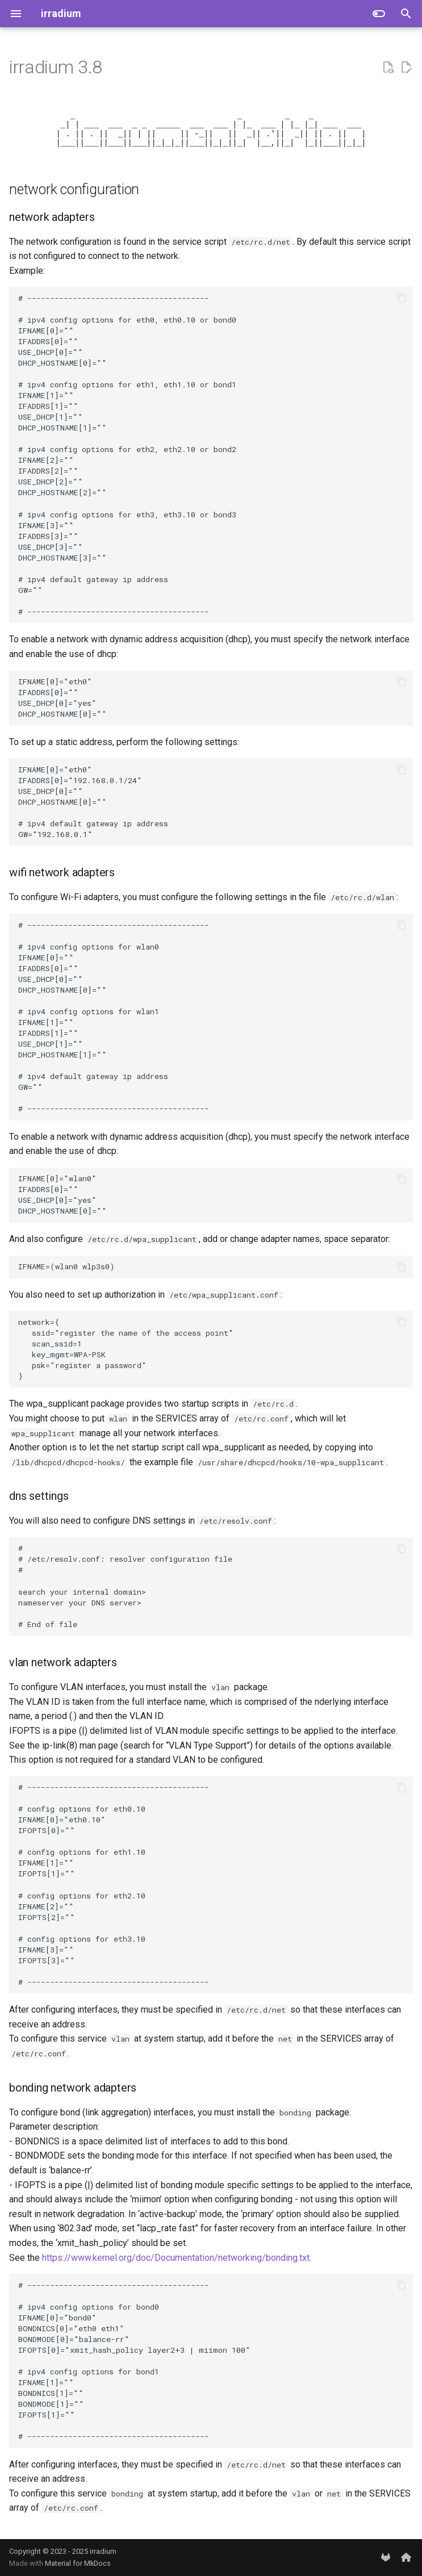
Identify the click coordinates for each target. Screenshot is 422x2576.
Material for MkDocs (78, 2563)
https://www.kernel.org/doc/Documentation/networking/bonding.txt (176, 2268)
